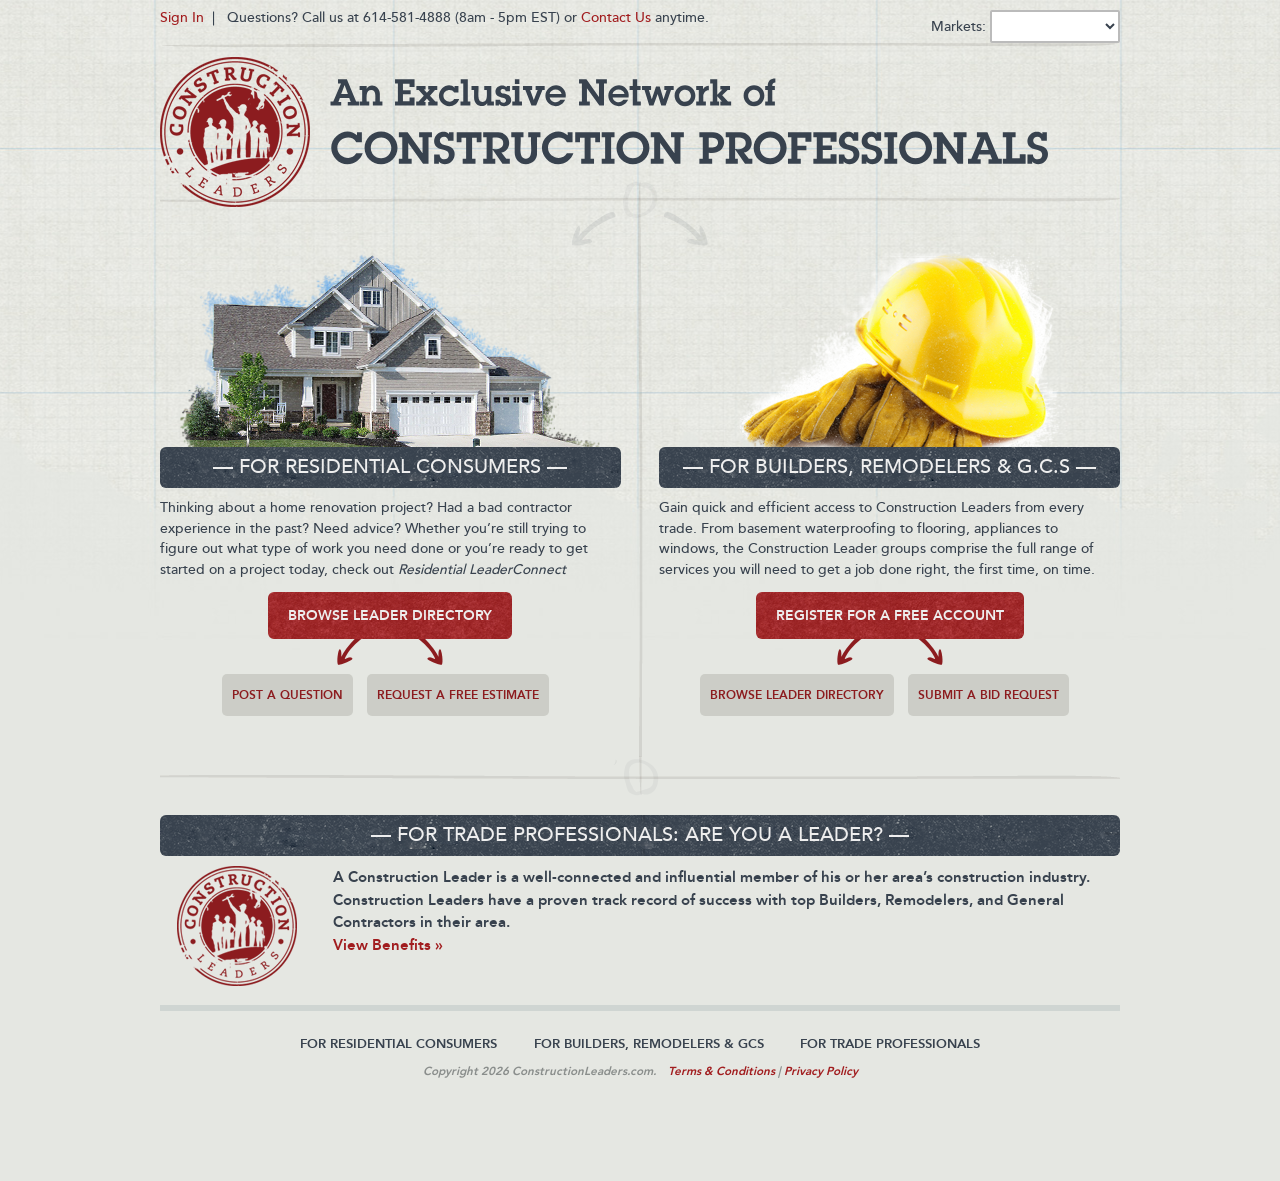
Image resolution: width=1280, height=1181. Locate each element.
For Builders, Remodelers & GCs (649, 1043)
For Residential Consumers (398, 1043)
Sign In (182, 17)
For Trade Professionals (890, 1043)
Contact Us (616, 17)
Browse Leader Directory (390, 615)
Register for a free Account (890, 615)
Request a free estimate (458, 694)
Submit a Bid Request (988, 694)
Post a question (287, 694)
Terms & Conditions (721, 1071)
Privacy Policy (821, 1071)
